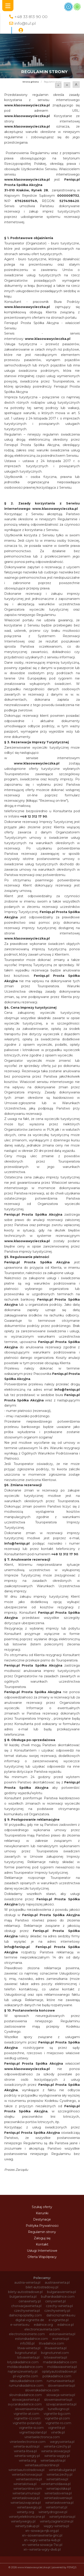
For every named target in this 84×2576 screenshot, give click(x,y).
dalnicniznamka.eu (60, 2315)
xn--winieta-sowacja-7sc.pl (42, 2545)
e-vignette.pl (59, 2320)
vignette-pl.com (57, 2418)
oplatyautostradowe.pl (59, 2371)
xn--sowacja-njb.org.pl (42, 2531)
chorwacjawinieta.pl (26, 2306)
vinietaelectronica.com (42, 2437)
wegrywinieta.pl (62, 2442)
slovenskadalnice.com (42, 2390)
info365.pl (27, 2343)
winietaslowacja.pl (26, 2498)
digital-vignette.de (29, 2320)
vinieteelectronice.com (27, 2442)
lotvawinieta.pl (28, 2357)
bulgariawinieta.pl (23, 2297)
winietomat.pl (56, 2507)
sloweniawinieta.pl (58, 2400)
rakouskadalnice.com (26, 2381)
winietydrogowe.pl (53, 2512)
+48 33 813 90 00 (30, 16)
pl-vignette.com (25, 2376)
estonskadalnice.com (31, 2339)
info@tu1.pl (25, 23)
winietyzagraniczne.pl (56, 2521)
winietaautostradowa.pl (26, 2470)
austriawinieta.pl (57, 2283)
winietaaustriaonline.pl (42, 2465)
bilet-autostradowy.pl (42, 2287)
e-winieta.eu (19, 2325)
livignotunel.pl (26, 2353)
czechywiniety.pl (57, 2311)
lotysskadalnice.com (23, 2362)
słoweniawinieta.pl (29, 2409)
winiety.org (25, 2512)
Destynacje (42, 2219)
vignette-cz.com (27, 2418)
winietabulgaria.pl (62, 2470)
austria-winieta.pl (27, 2283)
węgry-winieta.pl (56, 2526)
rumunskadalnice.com (26, 2386)
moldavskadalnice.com (25, 2367)
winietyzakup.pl (27, 2526)
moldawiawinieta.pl (62, 2367)
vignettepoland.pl (33, 2432)
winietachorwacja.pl (27, 2475)
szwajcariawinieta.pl (61, 2404)
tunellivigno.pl (58, 2409)
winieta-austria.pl (26, 2446)
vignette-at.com (26, 2414)
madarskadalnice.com (60, 2362)
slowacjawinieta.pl (26, 2400)
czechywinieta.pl (27, 2311)
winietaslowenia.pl (58, 2498)
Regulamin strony (42, 2232)
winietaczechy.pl (59, 2475)
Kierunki (42, 2213)
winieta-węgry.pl (57, 2456)
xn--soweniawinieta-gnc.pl (42, 2535)
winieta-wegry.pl (27, 2456)
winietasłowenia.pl (59, 2503)
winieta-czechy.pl (57, 2446)
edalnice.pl (65, 2325)
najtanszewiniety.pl (22, 2371)
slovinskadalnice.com (25, 2395)
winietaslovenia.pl (58, 2493)
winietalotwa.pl (25, 2484)
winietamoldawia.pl (56, 2484)
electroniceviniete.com (27, 2334)
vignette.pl (56, 2428)
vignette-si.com (31, 2428)
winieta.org (27, 2460)
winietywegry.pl (23, 2521)
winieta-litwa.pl (25, 2451)
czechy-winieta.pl (59, 2306)
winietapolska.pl (58, 2489)
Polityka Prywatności (42, 2226)
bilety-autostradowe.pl (25, 2292)
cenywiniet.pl (55, 2301)
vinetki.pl (58, 2432)
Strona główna (30, 82)
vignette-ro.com (58, 2423)
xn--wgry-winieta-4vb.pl (42, 2540)
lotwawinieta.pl (55, 2357)
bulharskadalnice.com (58, 2297)
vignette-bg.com (57, 2414)
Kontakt (42, 2244)
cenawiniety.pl (30, 2301)
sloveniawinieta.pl (61, 2386)
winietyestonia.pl (62, 2517)
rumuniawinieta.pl (60, 2381)
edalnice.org (43, 2325)
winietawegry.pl (29, 2507)
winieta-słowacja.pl (55, 2451)
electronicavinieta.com (42, 2329)
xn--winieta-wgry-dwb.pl (42, 2549)
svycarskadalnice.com (25, 2404)
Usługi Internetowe (42, 2251)
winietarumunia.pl (26, 2493)
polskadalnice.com (57, 2376)
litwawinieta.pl (56, 2348)
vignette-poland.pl (27, 2423)
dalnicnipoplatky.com (25, 2315)
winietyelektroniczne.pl (27, 2517)
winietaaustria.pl (53, 2460)
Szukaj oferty (42, 2207)
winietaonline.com (27, 2489)
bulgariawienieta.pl (61, 2292)
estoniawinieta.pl (62, 2334)
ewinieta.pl (60, 2339)
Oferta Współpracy (42, 2257)
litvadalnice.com (51, 2343)
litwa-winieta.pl (28, 2348)
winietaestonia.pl (29, 2479)
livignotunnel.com (55, 2353)
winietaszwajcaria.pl (26, 2503)
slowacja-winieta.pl (60, 2395)
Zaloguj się (42, 2238)
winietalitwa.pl (57, 2479)
